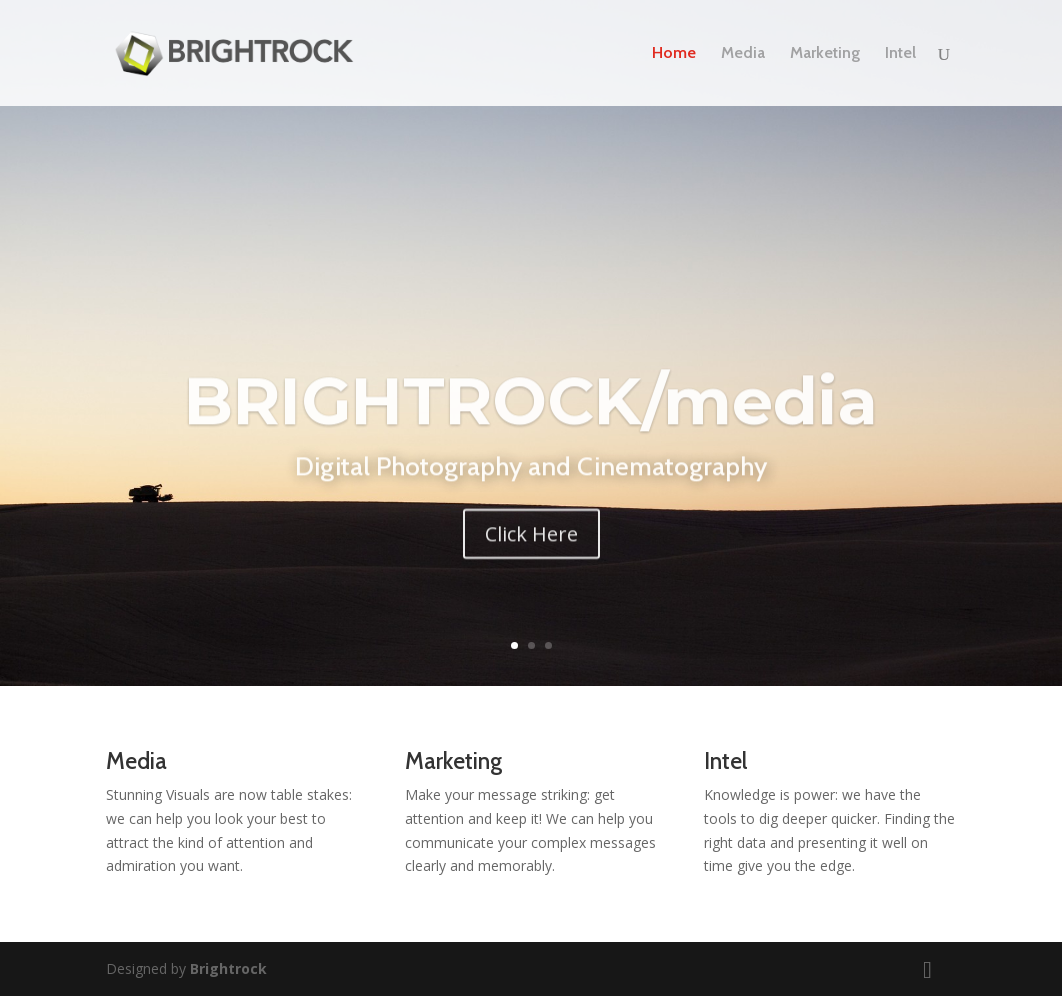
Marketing (825, 54)
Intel (900, 54)
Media (743, 54)
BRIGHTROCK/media (531, 418)
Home (674, 54)
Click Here (531, 551)
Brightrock (228, 968)
